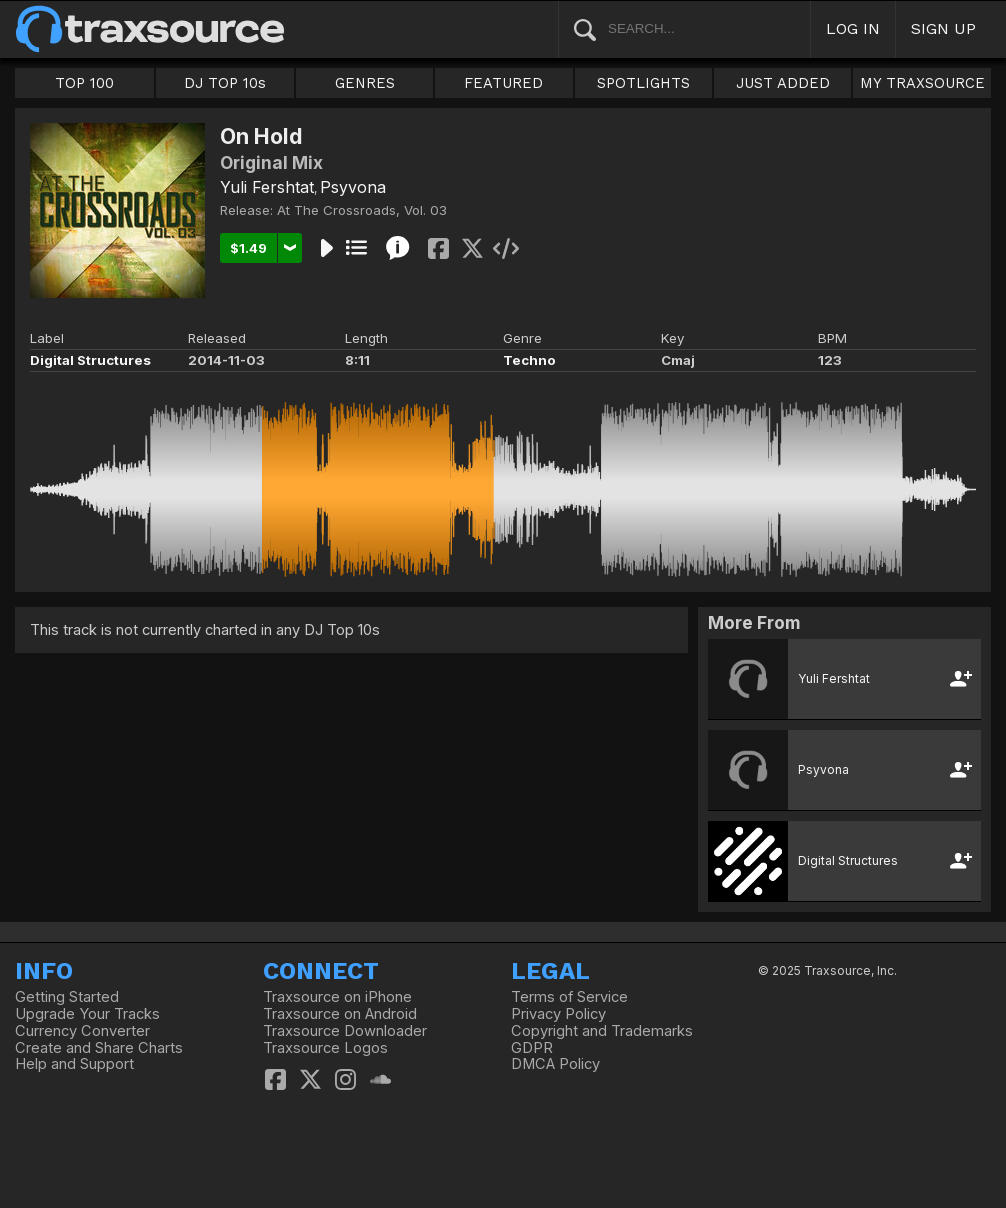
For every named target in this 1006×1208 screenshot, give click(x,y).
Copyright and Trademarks (602, 1031)
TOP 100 (84, 83)
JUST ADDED (783, 83)
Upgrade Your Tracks (87, 1014)
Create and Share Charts (99, 1048)
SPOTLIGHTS (643, 83)
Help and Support (74, 1064)
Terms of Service (569, 997)
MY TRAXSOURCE (922, 83)
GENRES (365, 83)
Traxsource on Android (340, 1014)
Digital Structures (90, 360)
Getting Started (67, 997)
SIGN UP (943, 28)
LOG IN (853, 28)
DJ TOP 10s (225, 83)
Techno (529, 360)
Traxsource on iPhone (337, 997)
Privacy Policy (558, 1014)
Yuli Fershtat (267, 187)
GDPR (532, 1048)
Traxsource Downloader (345, 1031)
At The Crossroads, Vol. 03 (362, 210)
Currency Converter (82, 1031)
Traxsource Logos (325, 1048)
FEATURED (503, 83)
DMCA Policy (555, 1064)
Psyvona (353, 187)
